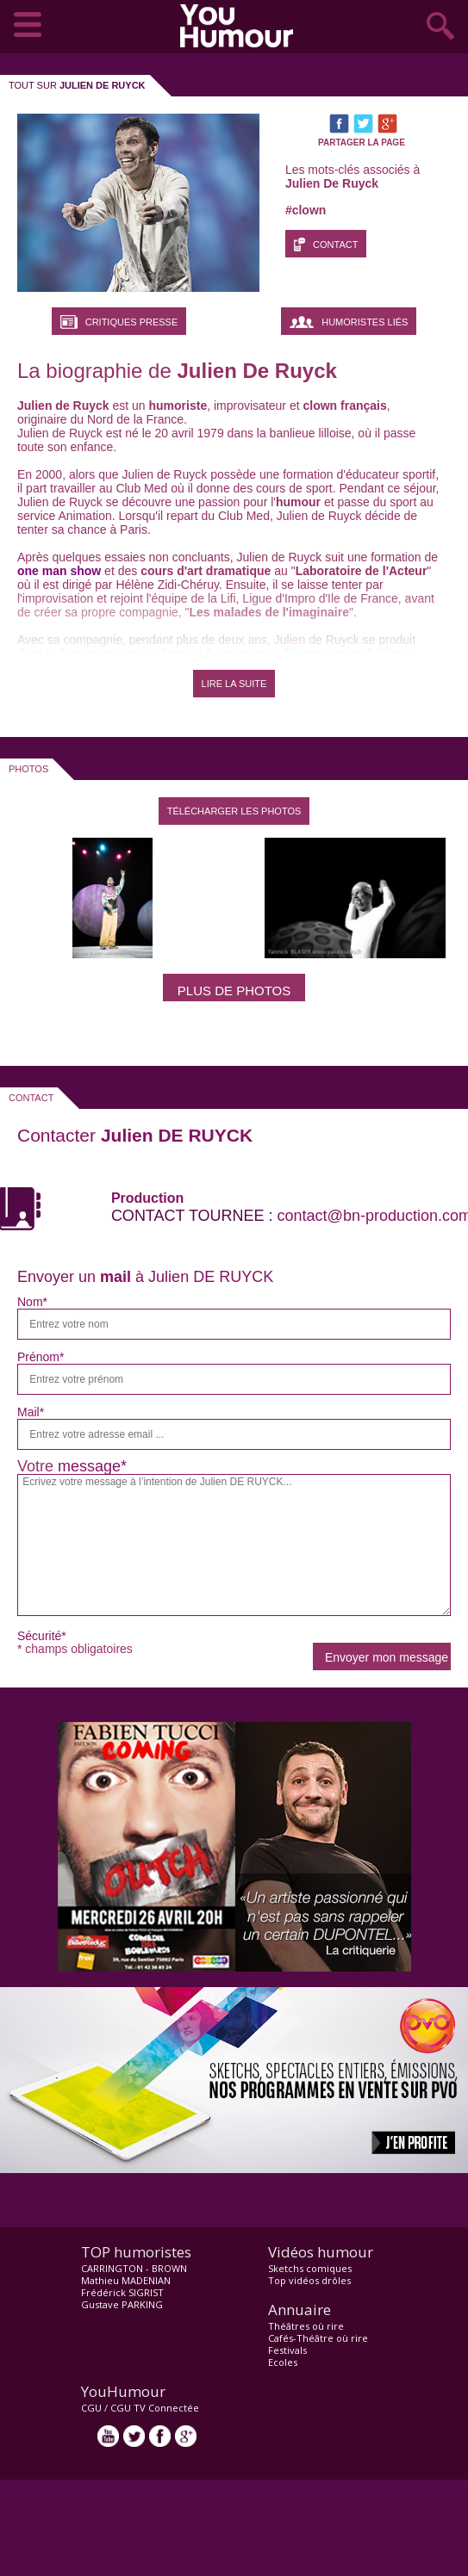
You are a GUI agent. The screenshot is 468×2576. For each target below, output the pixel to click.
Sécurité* (41, 1636)
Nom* (32, 1302)
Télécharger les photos (234, 811)
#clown (305, 210)
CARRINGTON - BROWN (134, 2268)
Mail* (30, 1412)
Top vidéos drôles (309, 2280)
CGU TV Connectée (154, 2407)
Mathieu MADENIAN (126, 2280)
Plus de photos (234, 990)
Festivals (287, 2350)
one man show (59, 571)
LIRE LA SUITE (234, 683)
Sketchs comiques (310, 2268)
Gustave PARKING (122, 2304)
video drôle (240, 25)
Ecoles (282, 2362)
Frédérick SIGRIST (122, 2292)
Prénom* (40, 1357)
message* (92, 1466)
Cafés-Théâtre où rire (318, 2337)
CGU (91, 2407)
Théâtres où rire (306, 2325)
